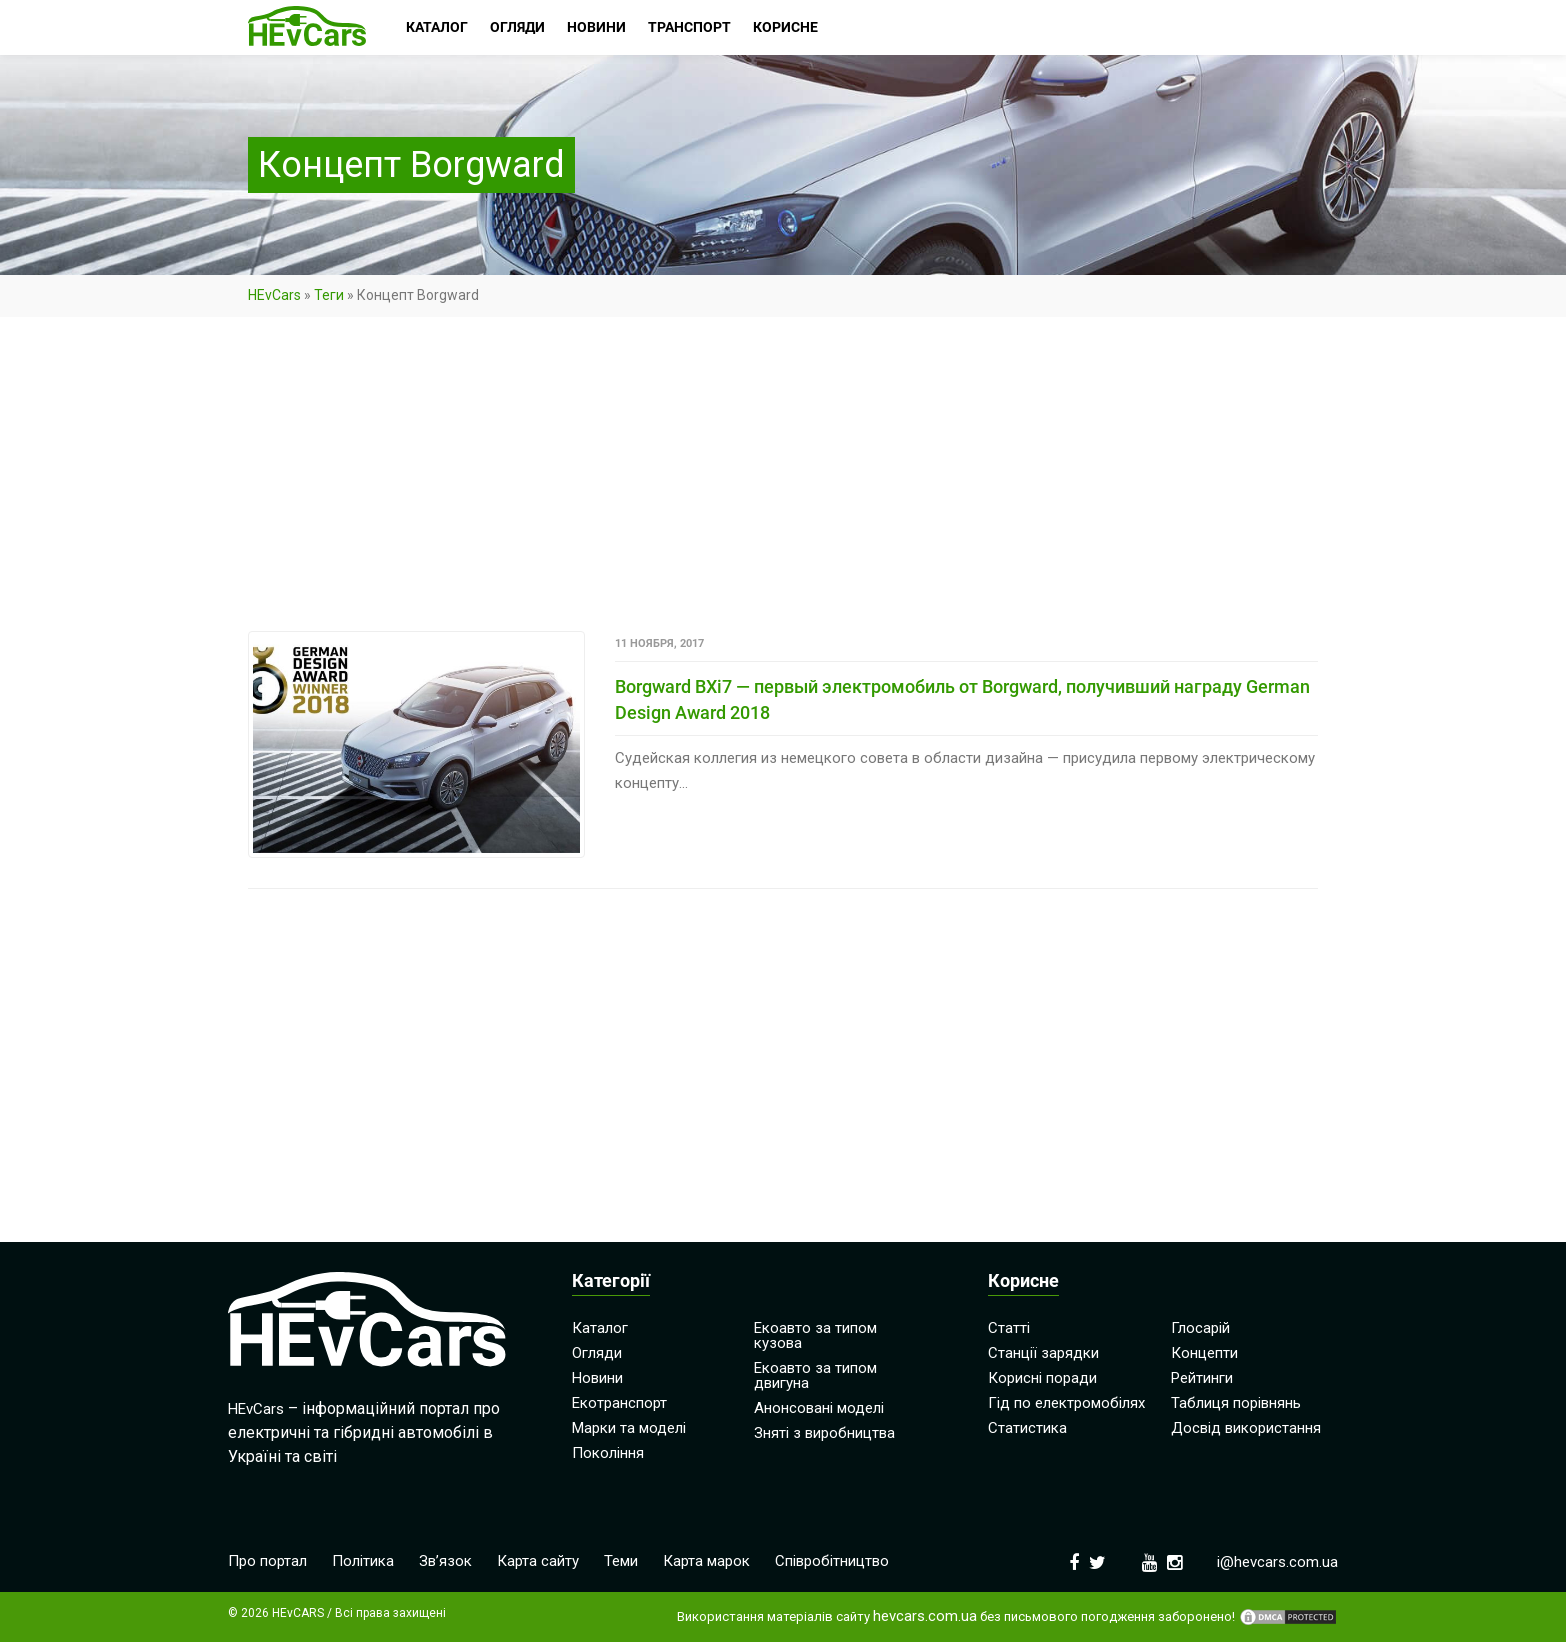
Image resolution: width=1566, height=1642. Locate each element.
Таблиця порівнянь (1236, 1403)
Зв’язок (445, 1561)
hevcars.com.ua (925, 1616)
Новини (597, 1378)
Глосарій (1200, 1328)
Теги (329, 295)
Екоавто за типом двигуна (815, 1375)
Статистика (1027, 1428)
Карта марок (706, 1561)
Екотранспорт (619, 1403)
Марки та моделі (629, 1428)
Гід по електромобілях (1066, 1403)
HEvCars (274, 295)
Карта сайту (538, 1561)
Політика (363, 1561)
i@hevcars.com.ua (1277, 1562)
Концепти (1204, 1353)
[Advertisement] (783, 483)
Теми (621, 1561)
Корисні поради (1042, 1378)
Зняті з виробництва (824, 1433)
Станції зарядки (1043, 1353)
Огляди (597, 1353)
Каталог (600, 1328)
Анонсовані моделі (819, 1408)
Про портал (267, 1561)
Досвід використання (1246, 1428)
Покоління (608, 1453)
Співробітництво (832, 1561)
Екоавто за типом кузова (815, 1335)
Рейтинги (1202, 1378)
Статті (1009, 1328)
